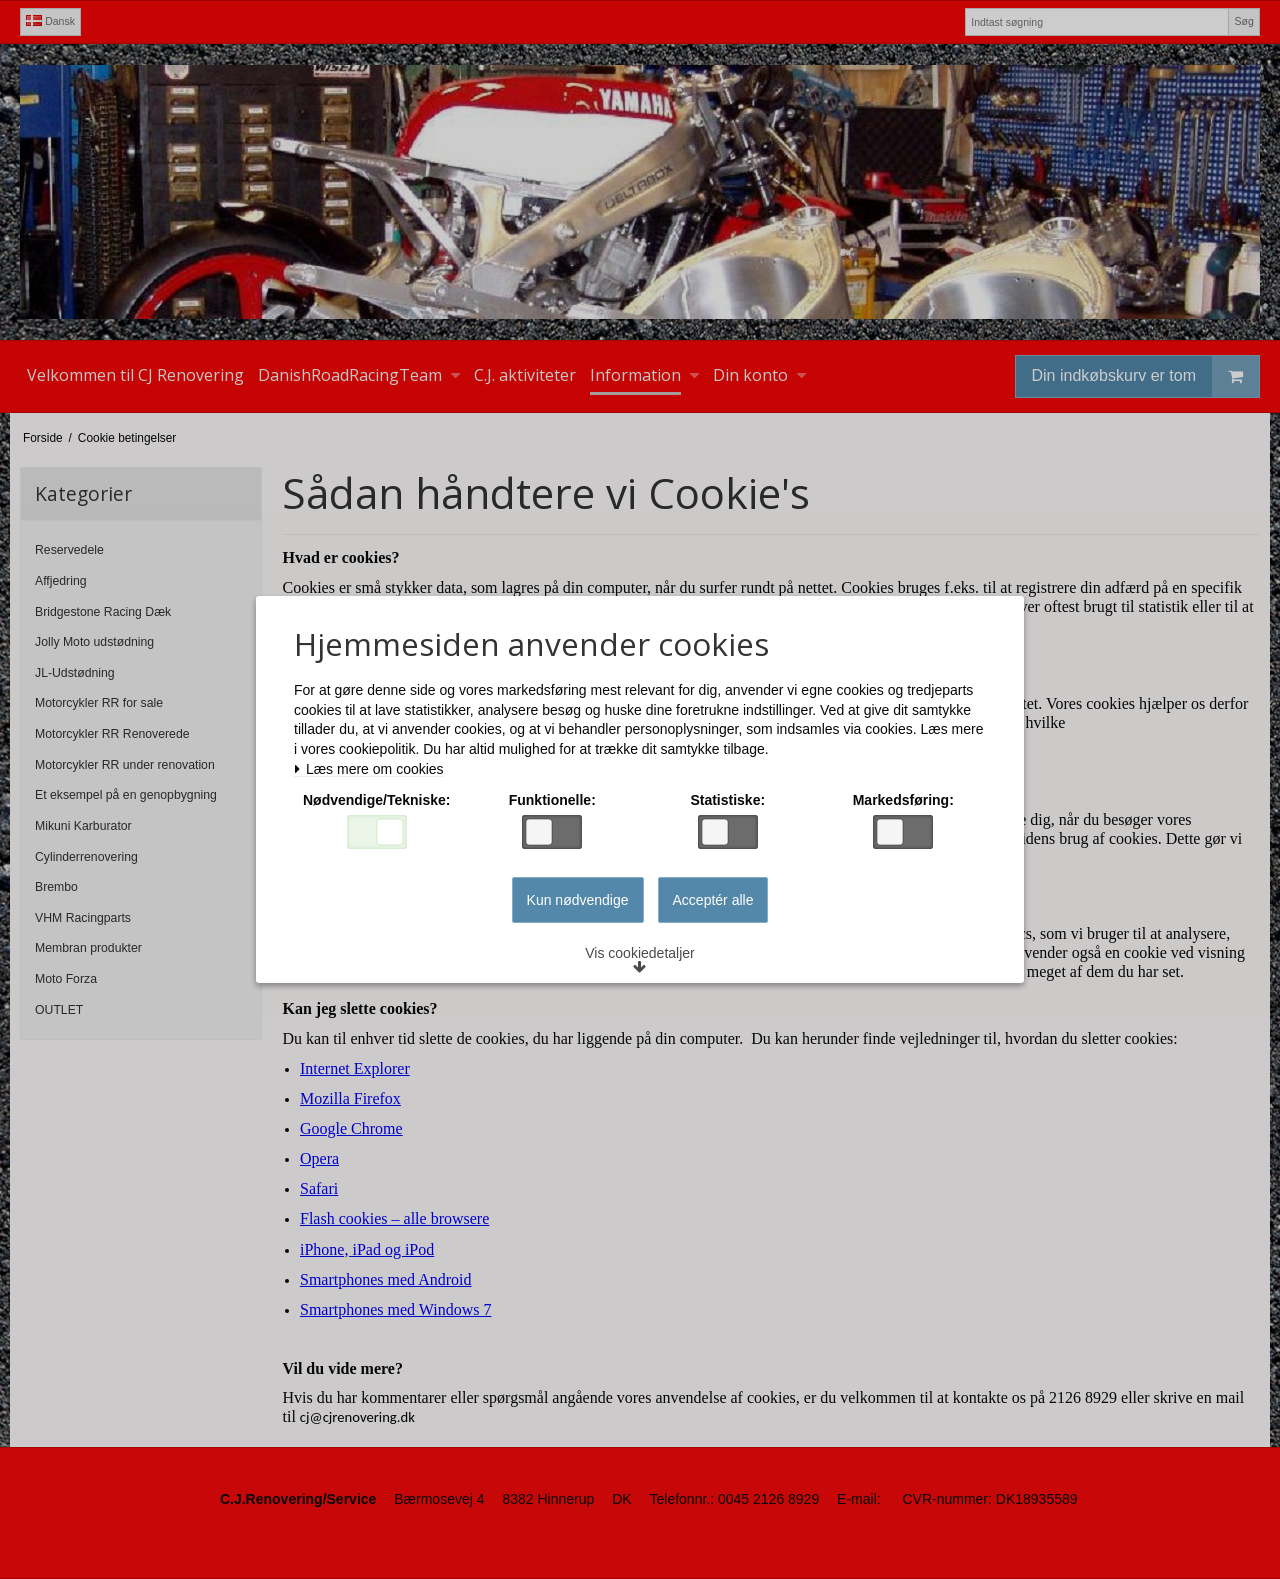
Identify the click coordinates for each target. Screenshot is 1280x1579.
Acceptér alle (713, 900)
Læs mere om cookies (369, 769)
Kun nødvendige (578, 900)
